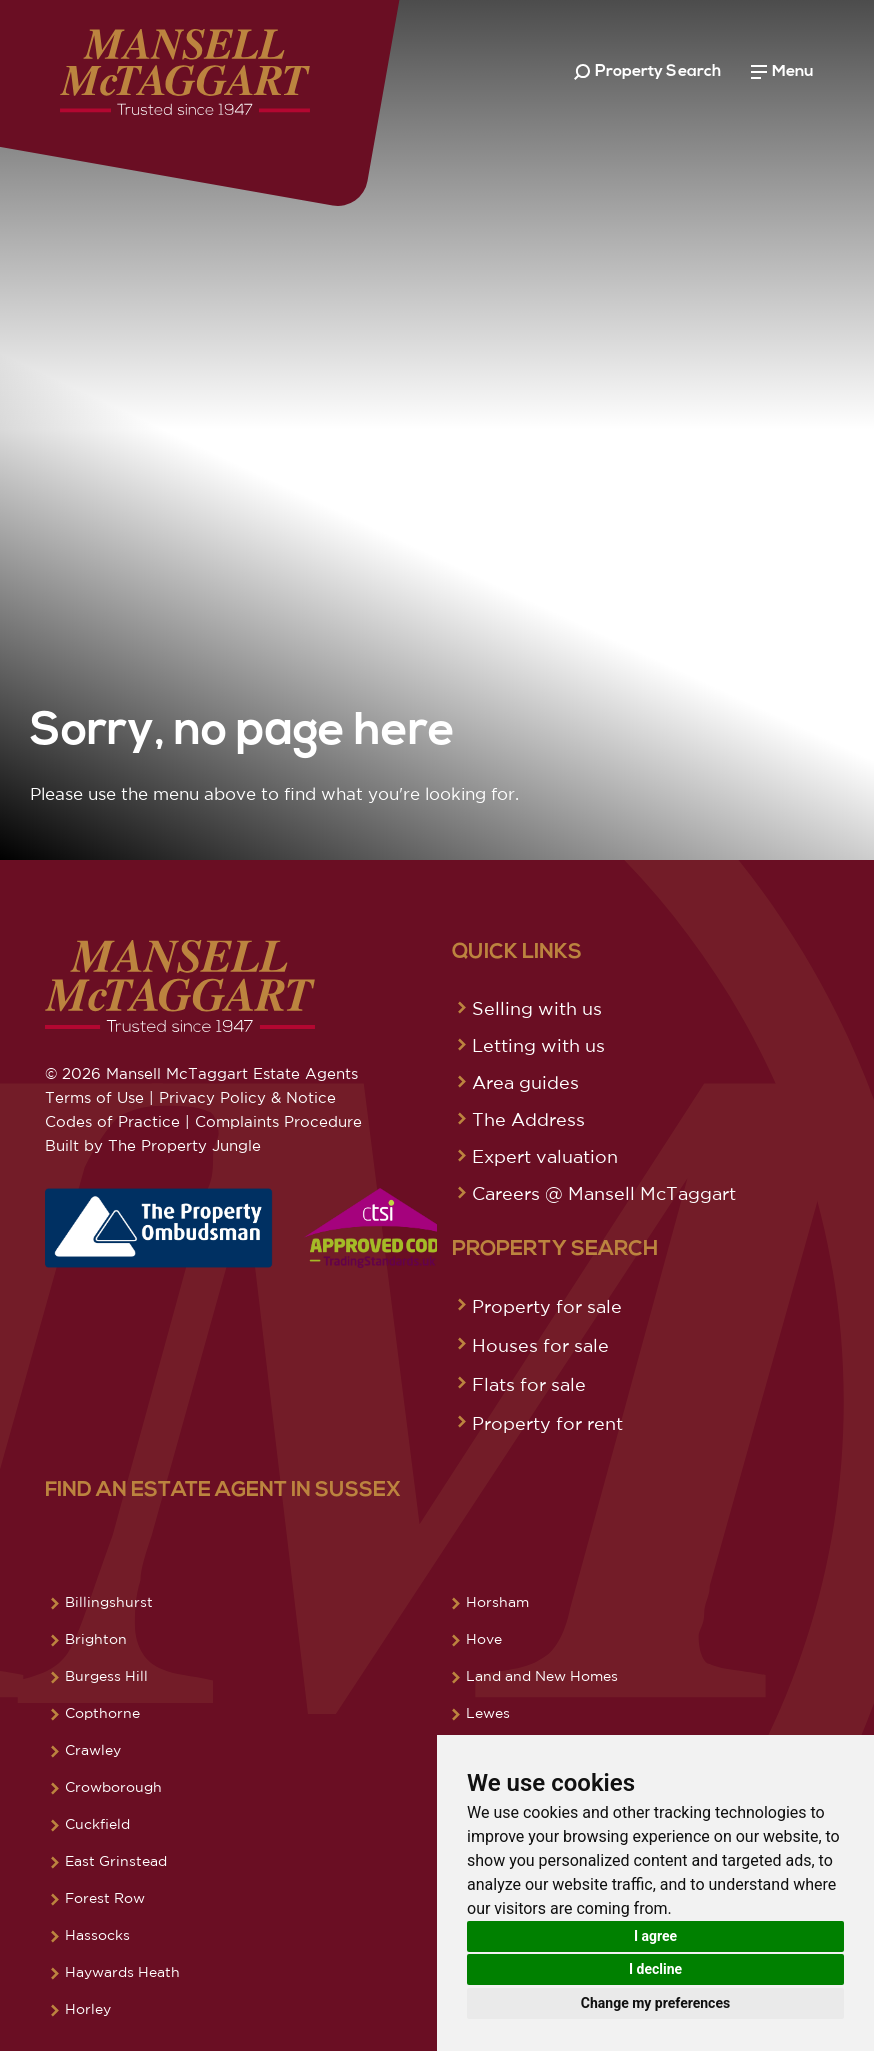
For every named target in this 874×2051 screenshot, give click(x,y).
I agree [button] (655, 1936)
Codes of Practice (112, 1121)
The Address (528, 1119)
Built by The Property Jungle (153, 1145)
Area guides (525, 1082)
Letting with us (538, 1045)
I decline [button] (655, 1969)
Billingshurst (109, 1602)
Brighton (96, 1639)
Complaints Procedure (278, 1121)
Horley (88, 2009)
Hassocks (97, 1935)
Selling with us (537, 1008)
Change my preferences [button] (655, 2003)
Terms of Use (94, 1097)
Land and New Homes (542, 1676)
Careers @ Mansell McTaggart (604, 1193)
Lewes (488, 1713)
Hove (484, 1639)
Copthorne (102, 1713)
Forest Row (105, 1898)
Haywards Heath (122, 1972)
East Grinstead (116, 1861)
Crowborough (113, 1787)
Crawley (93, 1750)
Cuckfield (97, 1824)
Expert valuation (545, 1156)
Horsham (497, 1602)
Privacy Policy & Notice (247, 1097)
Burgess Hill (106, 1676)
